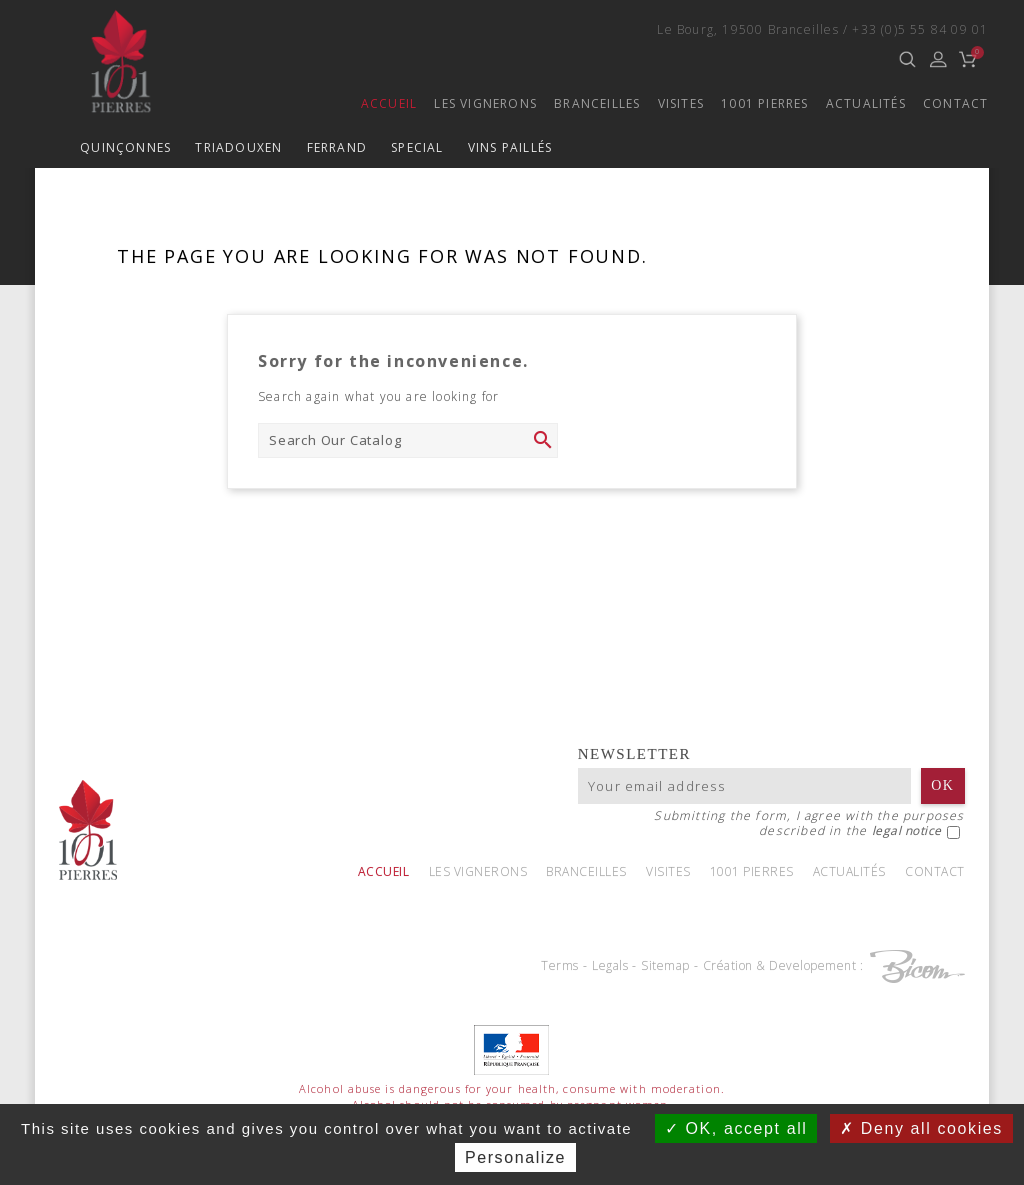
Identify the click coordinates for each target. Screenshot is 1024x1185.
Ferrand (337, 147)
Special (417, 147)
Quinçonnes (125, 147)
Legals (610, 965)
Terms (560, 965)
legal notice (907, 830)
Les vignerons (485, 103)
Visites (681, 103)
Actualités (866, 103)
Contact (955, 103)
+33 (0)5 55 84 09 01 (920, 29)
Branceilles (597, 103)
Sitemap (665, 965)
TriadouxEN (238, 147)
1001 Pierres (764, 103)
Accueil (389, 103)
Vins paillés (510, 147)
